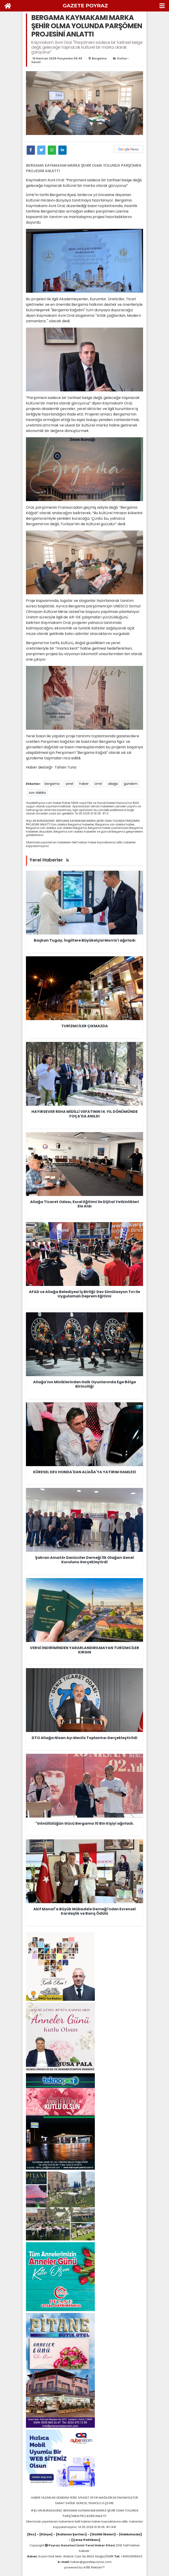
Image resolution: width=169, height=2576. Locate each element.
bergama (99, 58)
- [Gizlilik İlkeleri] (101, 2534)
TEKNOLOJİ (96, 2503)
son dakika (37, 792)
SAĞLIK (70, 2503)
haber (84, 783)
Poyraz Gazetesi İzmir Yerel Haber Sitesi (81, 2545)
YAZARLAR (48, 2497)
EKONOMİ (120, 2497)
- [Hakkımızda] (129, 2534)
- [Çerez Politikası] (84, 2540)
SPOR (94, 2497)
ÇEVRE (109, 2503)
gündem (131, 783)
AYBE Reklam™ (94, 2567)
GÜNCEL (82, 2503)
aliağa (113, 783)
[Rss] (31, 2534)
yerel (69, 783)
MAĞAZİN (106, 2497)
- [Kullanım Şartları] (70, 2534)
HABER (36, 2497)
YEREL (74, 2497)
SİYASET (84, 2497)
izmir (98, 783)
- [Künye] (45, 2534)
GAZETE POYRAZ (85, 6)
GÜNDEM (63, 2497)
